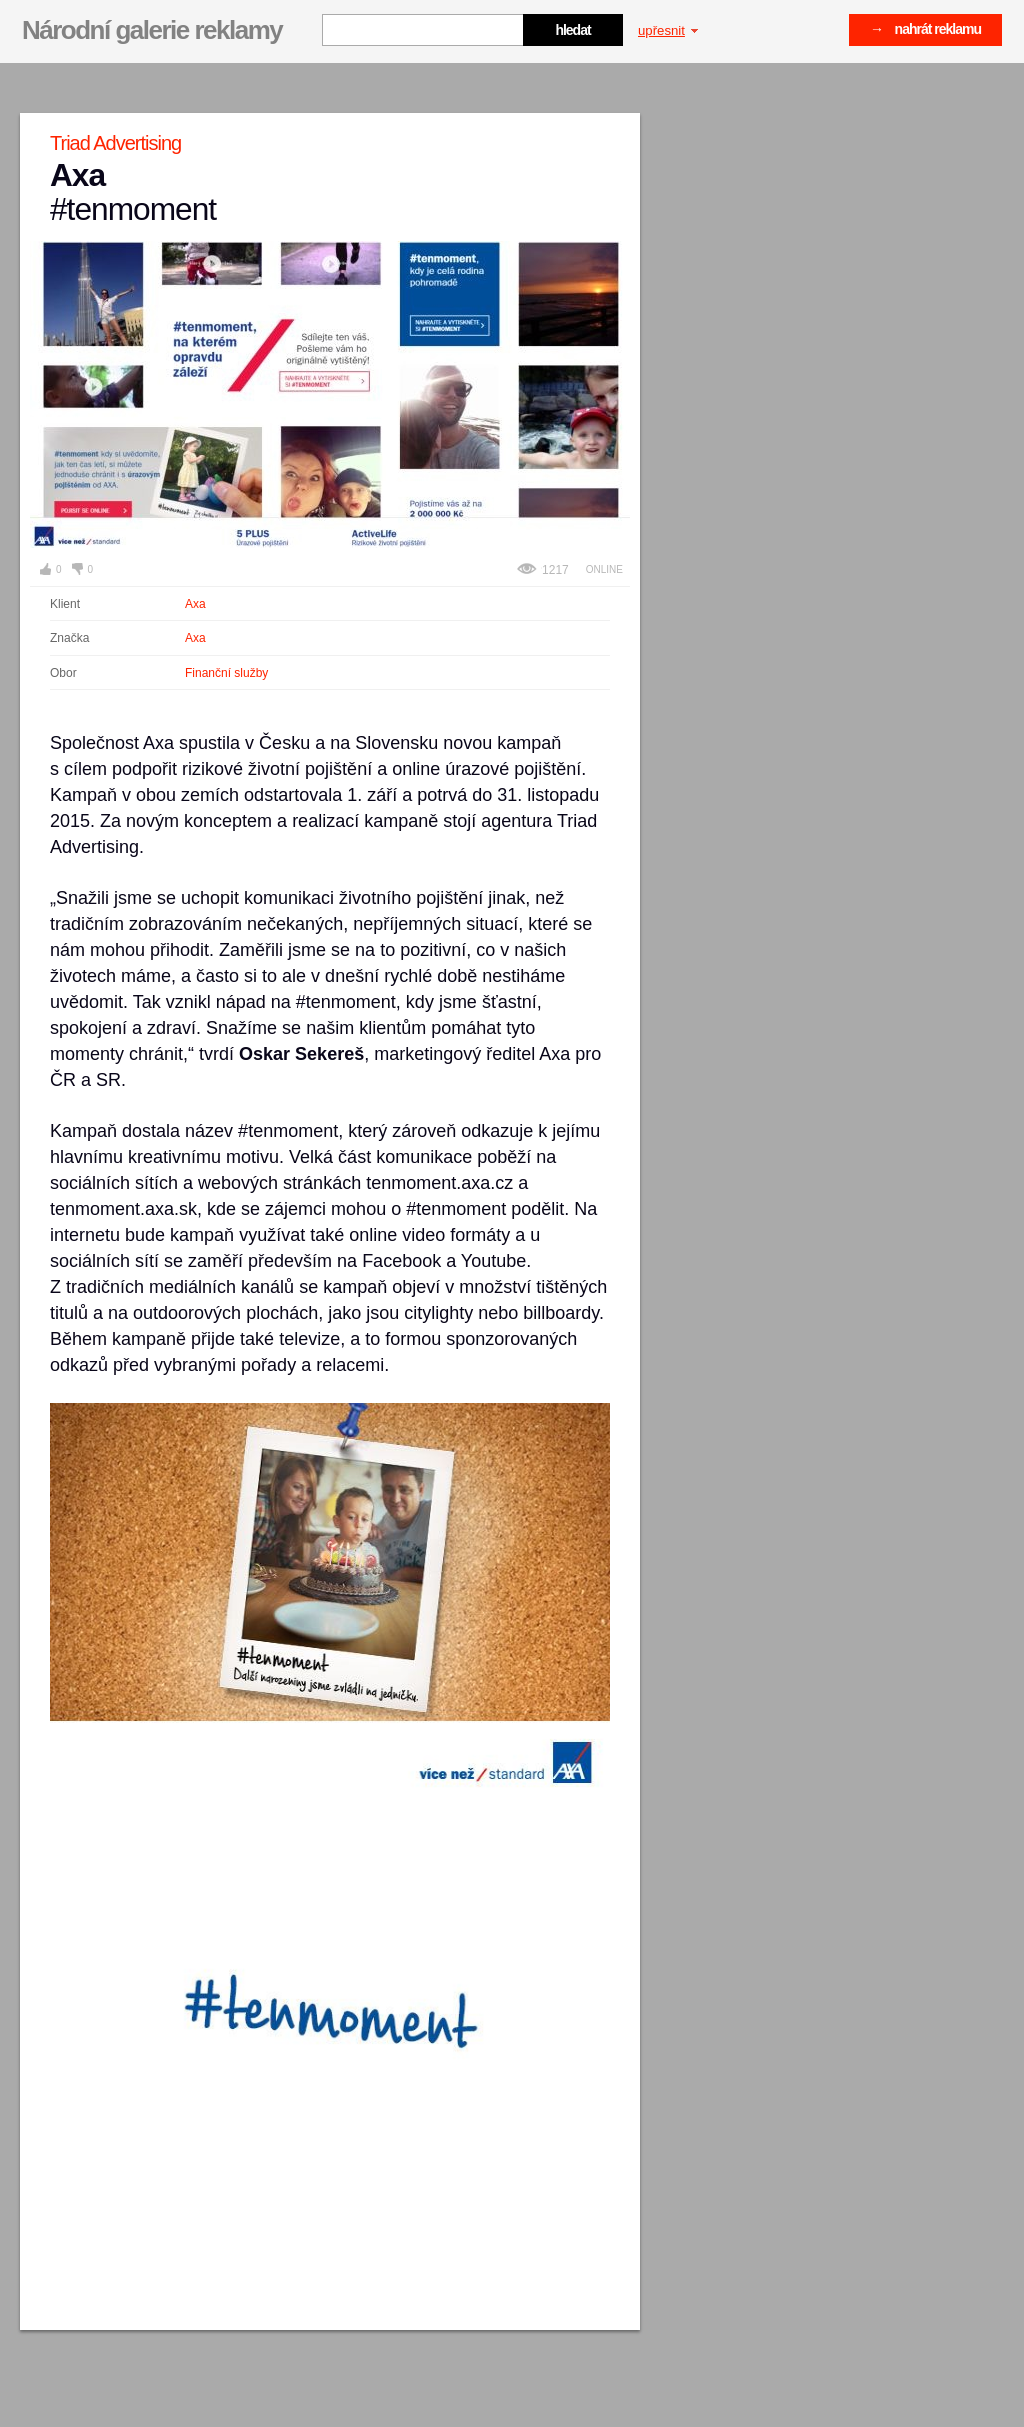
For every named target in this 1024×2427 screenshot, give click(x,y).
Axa (195, 604)
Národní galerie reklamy (152, 30)
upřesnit (668, 30)
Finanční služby (226, 673)
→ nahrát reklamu (925, 29)
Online (604, 569)
